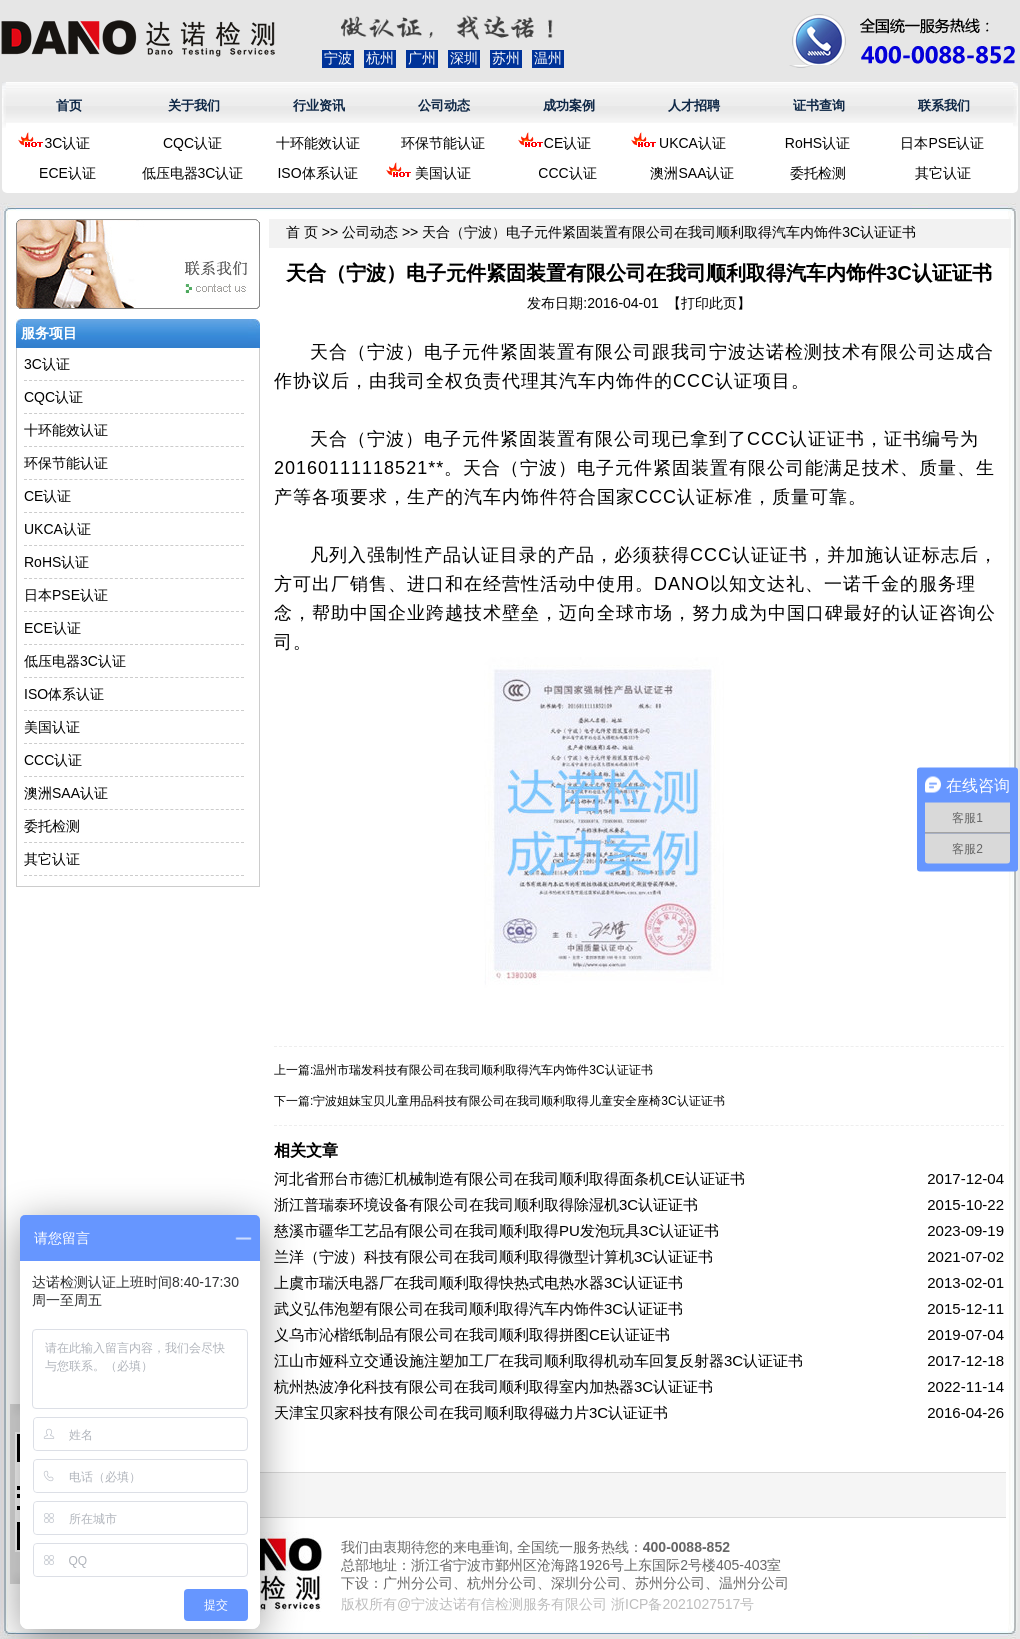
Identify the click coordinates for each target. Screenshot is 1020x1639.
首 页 (302, 232)
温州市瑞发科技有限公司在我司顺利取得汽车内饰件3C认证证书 (482, 1070)
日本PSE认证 (942, 143)
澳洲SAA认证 (692, 173)
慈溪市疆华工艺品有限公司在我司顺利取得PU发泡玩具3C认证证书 (496, 1230)
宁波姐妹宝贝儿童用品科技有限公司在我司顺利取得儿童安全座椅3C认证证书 (518, 1101)
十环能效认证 (318, 143)
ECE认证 (67, 173)
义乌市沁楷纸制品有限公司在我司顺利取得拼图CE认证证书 (472, 1334)
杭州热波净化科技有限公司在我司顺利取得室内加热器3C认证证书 (493, 1386)
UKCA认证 (692, 143)
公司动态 (444, 105)
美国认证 (443, 173)
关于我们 (194, 105)
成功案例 (569, 105)
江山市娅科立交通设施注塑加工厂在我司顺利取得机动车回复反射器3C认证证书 (538, 1360)
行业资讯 (319, 105)
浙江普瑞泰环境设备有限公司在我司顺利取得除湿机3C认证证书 (486, 1204)
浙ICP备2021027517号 (682, 1604)
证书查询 (819, 105)
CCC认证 (567, 173)
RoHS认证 (817, 143)
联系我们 (944, 105)
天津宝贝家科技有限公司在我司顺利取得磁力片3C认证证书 (471, 1412)
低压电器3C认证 (193, 173)
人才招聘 (694, 105)
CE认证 (567, 143)
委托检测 (818, 173)
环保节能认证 (443, 143)
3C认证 (68, 143)
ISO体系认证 (317, 173)
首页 (69, 105)
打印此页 (709, 303)
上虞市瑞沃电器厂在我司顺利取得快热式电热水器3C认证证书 (478, 1282)
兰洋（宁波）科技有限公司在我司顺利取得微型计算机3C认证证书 (493, 1256)
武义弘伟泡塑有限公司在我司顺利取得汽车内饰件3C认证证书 (478, 1308)
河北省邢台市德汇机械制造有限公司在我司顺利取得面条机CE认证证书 (509, 1178)
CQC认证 (192, 143)
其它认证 (943, 173)
